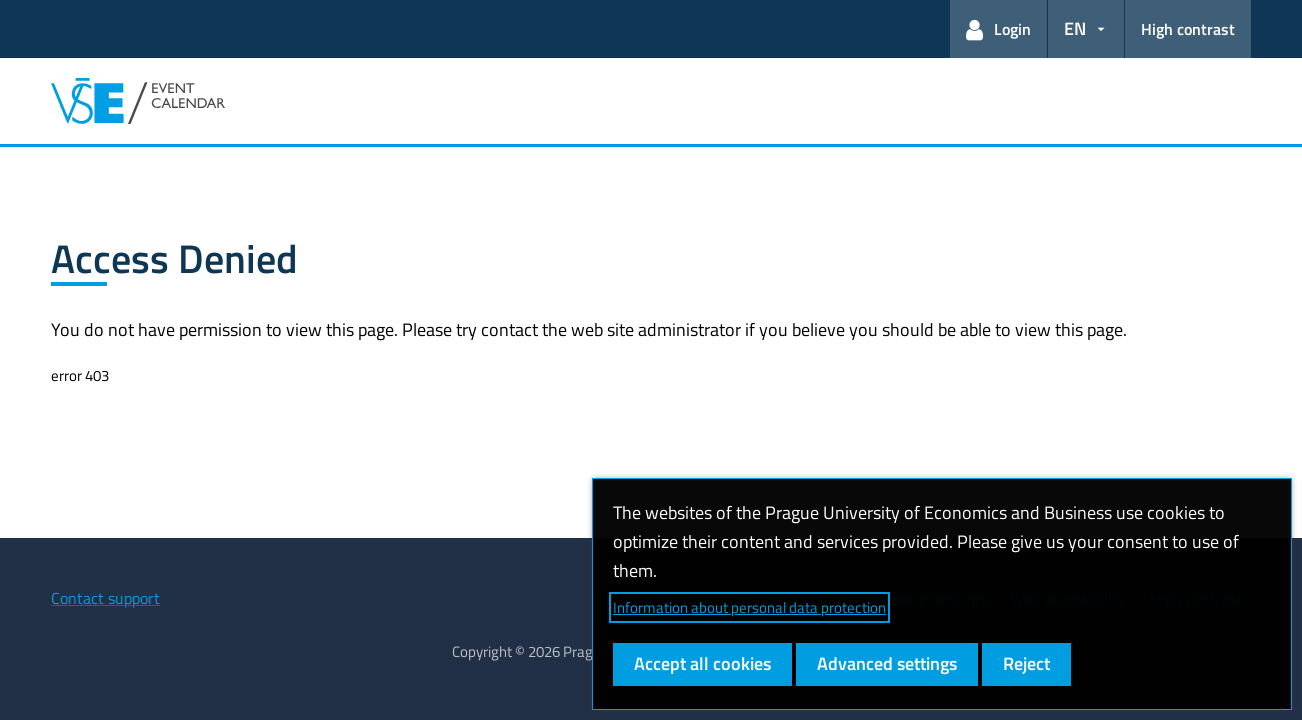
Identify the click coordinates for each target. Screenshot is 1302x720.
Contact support (105, 598)
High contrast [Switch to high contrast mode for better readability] (1188, 29)
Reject (1026, 663)
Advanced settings (887, 663)
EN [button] (1075, 28)
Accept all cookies (702, 663)
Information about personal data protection (749, 607)
